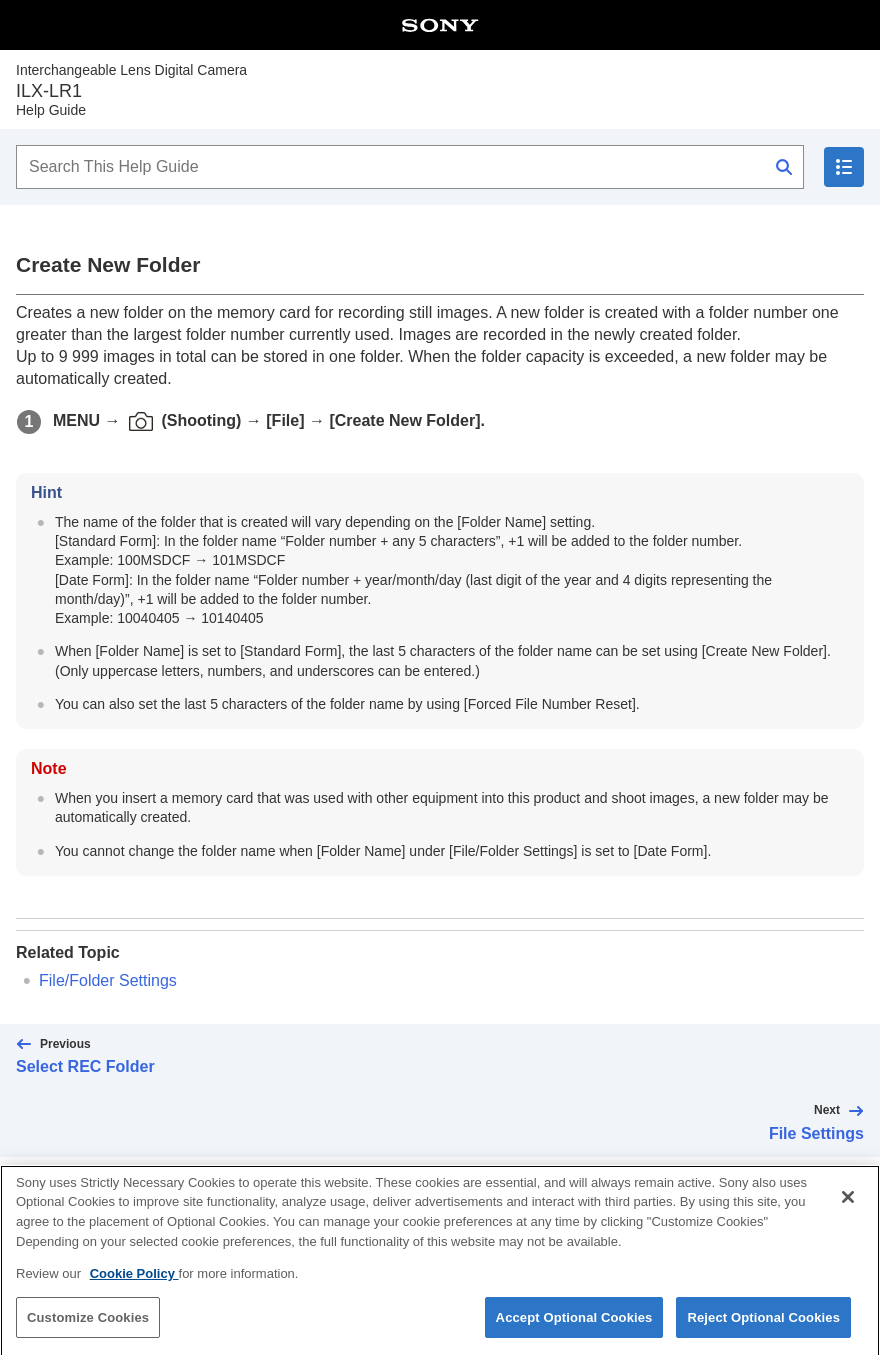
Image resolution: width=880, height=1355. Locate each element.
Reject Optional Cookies (763, 1330)
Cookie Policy (134, 1287)
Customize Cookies (88, 1330)
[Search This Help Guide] (410, 167)
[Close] (848, 1211)
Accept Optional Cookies (574, 1330)
